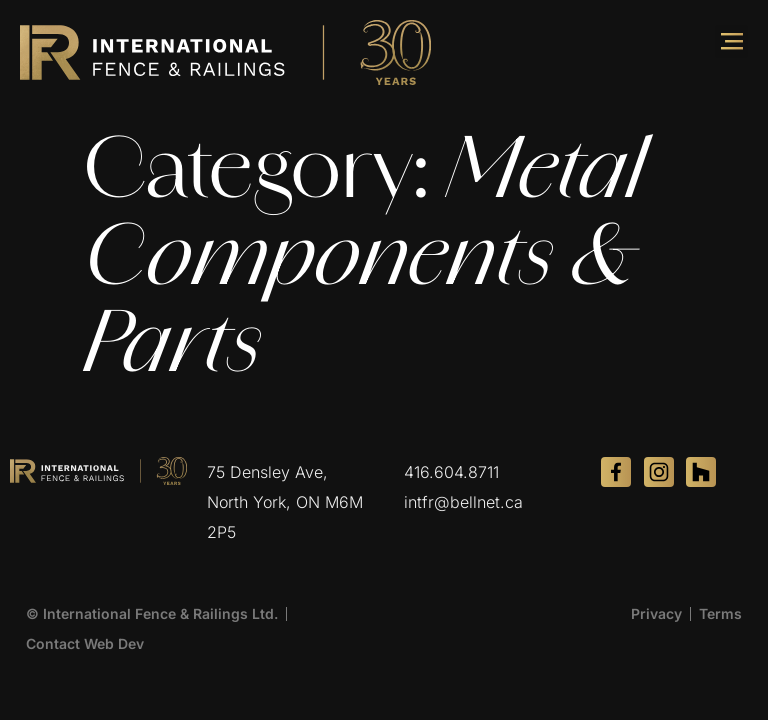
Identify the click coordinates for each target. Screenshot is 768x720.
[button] (731, 41)
